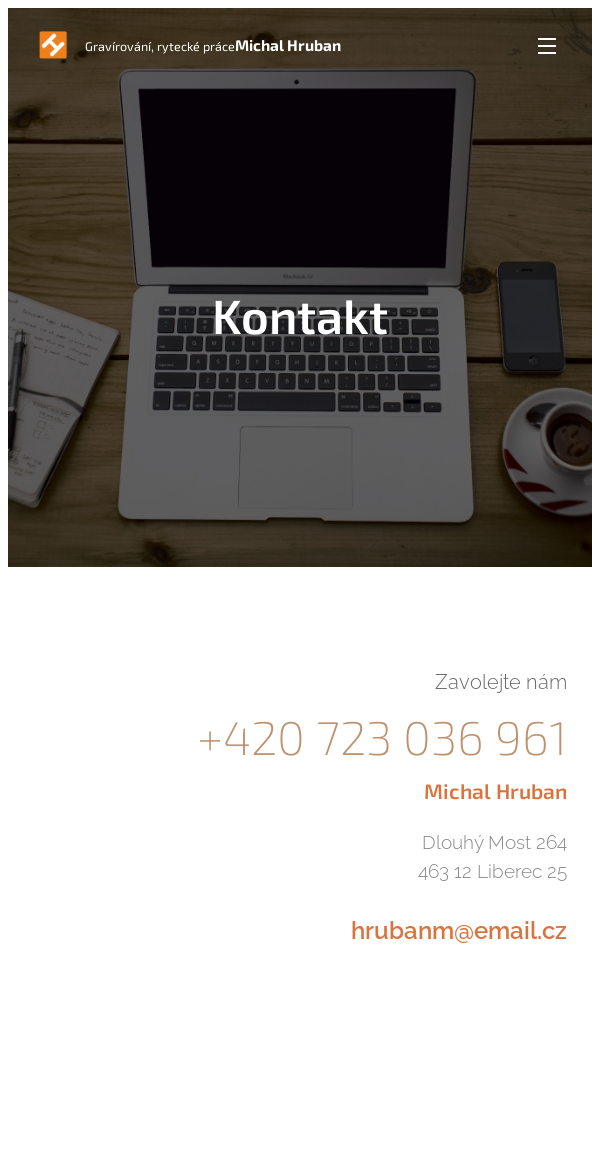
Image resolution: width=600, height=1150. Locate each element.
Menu (547, 46)
